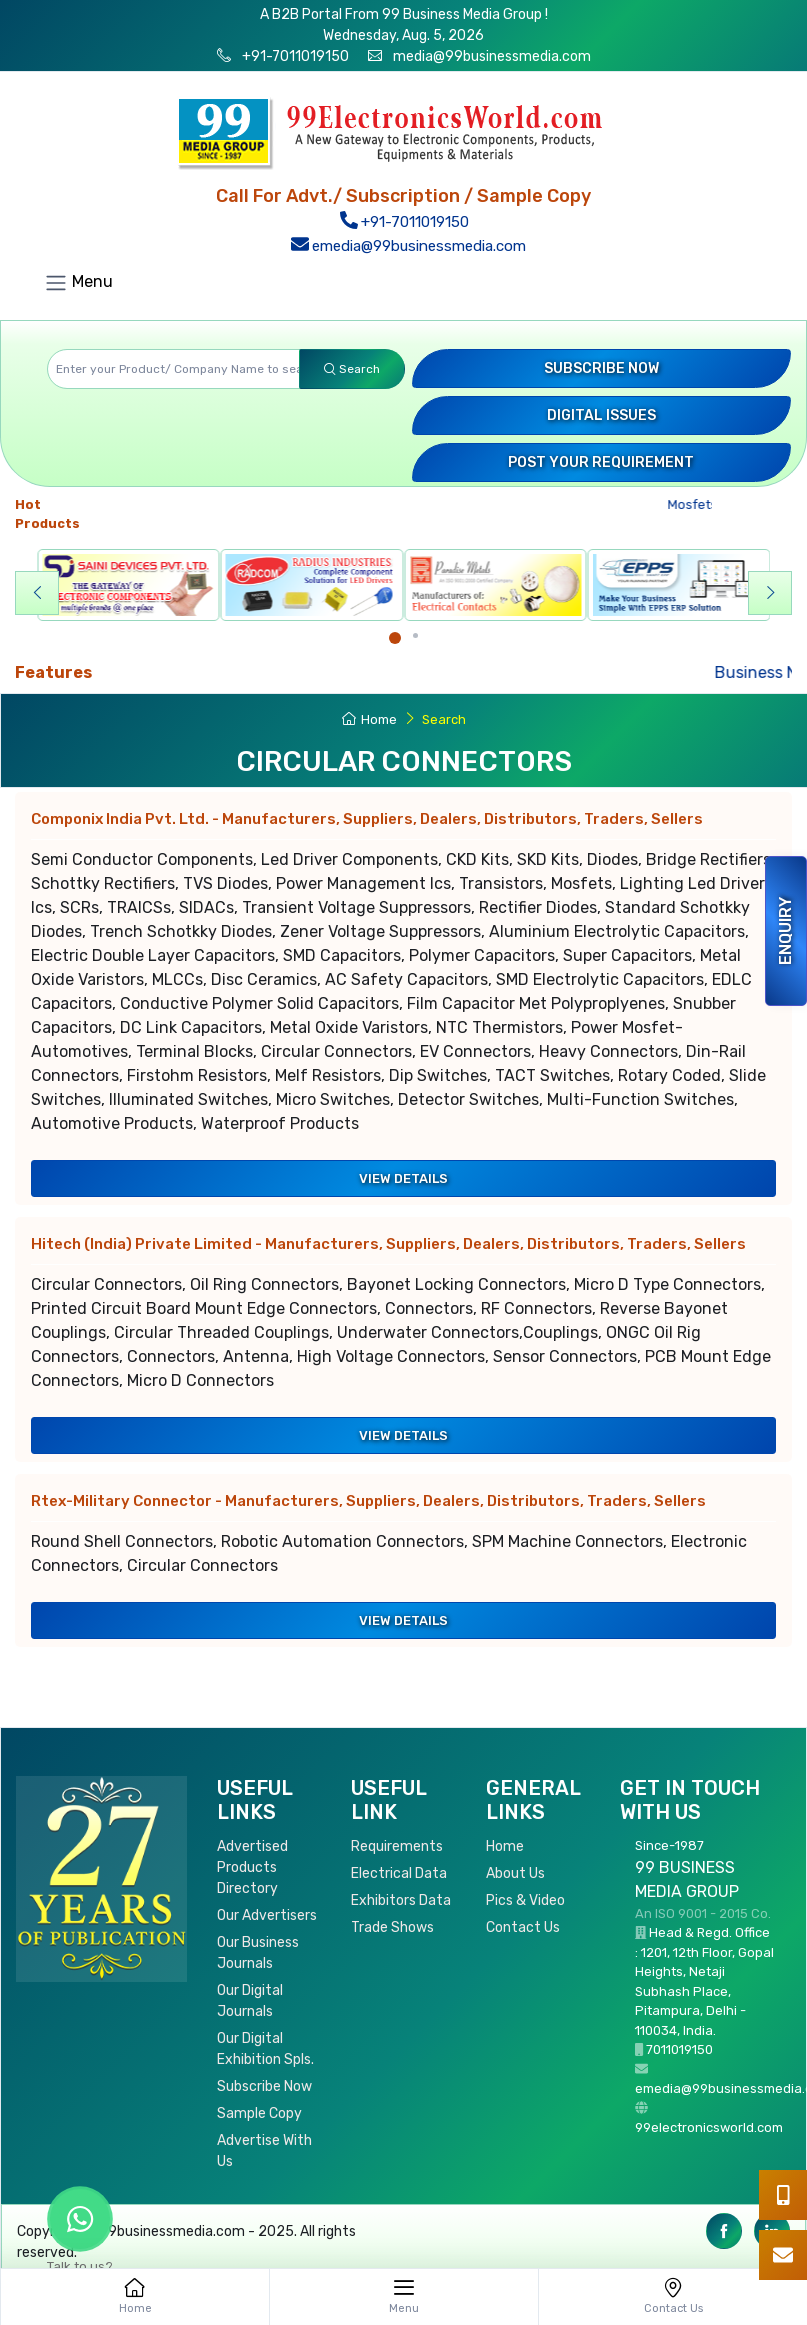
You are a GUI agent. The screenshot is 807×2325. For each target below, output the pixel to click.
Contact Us (523, 1927)
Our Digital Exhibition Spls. (265, 2049)
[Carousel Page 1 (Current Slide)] (395, 638)
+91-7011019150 (294, 56)
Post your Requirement (601, 462)
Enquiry (785, 931)
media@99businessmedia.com (492, 56)
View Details (403, 1178)
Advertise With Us (264, 2151)
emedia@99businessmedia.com (407, 246)
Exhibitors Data (401, 1900)
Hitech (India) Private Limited (388, 1244)
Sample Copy (259, 2113)
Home (369, 719)
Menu (78, 283)
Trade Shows (392, 1927)
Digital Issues (601, 415)
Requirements (397, 1846)
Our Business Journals (258, 1953)
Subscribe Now (601, 368)
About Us (515, 1873)
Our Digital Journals (250, 2001)
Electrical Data (399, 1873)
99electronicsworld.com (709, 2127)
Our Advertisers (267, 1915)
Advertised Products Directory (252, 1867)
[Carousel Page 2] (415, 635)
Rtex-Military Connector (368, 1501)
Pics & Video (525, 1900)
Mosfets (697, 504)
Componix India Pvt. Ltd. (367, 819)
